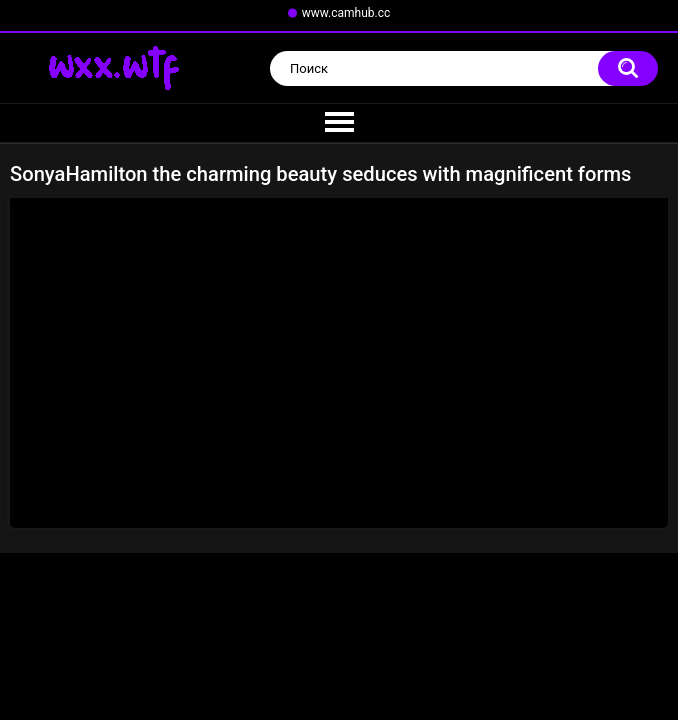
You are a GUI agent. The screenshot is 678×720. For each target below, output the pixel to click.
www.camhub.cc (346, 13)
